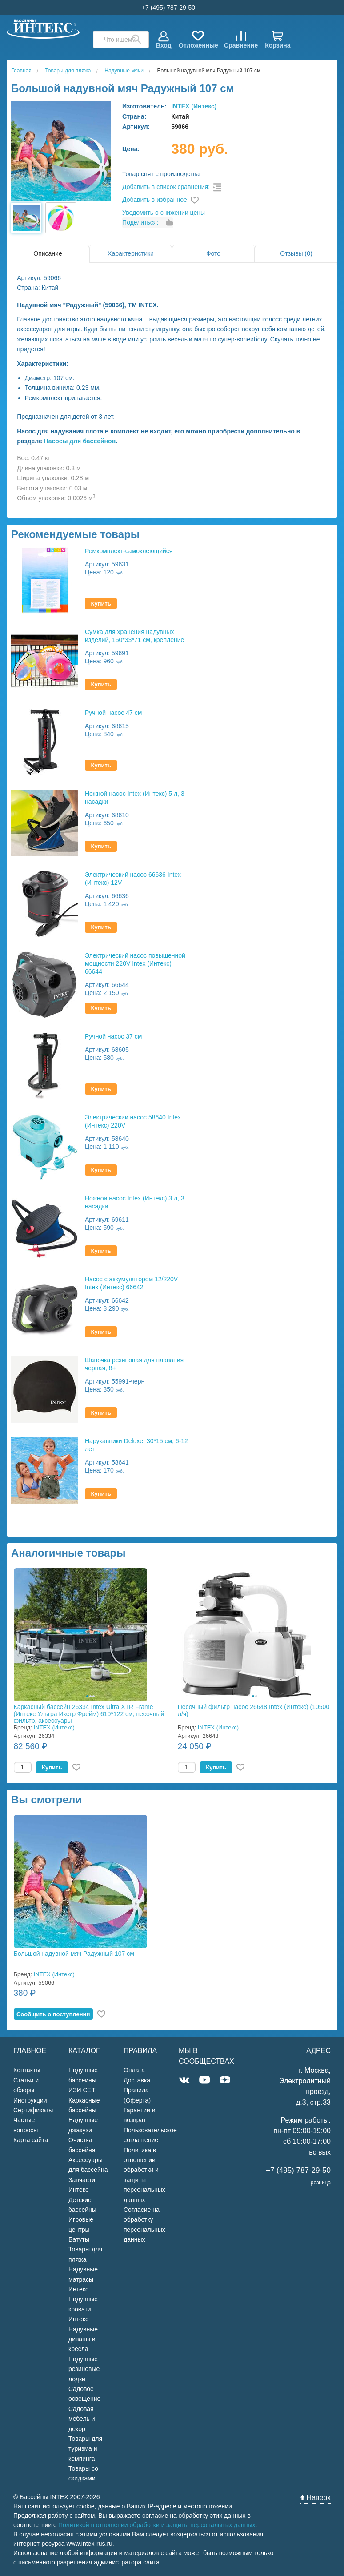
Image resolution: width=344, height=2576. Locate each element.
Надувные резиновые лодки (84, 2369)
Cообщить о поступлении (53, 2014)
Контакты (26, 2070)
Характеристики (131, 253)
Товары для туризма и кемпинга (85, 2448)
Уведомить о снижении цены (163, 212)
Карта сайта (30, 2139)
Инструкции (30, 2100)
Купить (101, 603)
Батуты (78, 2239)
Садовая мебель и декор (81, 2418)
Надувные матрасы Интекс (83, 2279)
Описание (47, 253)
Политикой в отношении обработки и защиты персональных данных (157, 2524)
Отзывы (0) (296, 253)
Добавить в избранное (154, 199)
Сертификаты (33, 2110)
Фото (213, 253)
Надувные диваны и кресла (83, 2339)
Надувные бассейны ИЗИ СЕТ (83, 2080)
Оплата (134, 2070)
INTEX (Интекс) (193, 106)
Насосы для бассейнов (80, 441)
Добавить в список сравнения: (166, 186)
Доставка (137, 2080)
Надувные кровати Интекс (83, 2309)
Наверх (315, 2497)
